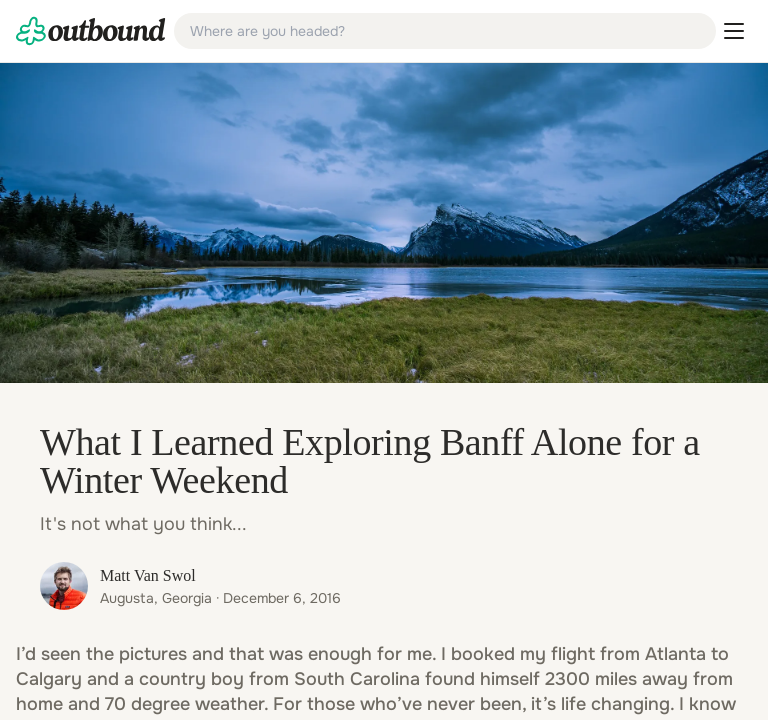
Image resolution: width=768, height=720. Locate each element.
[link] (91, 31)
